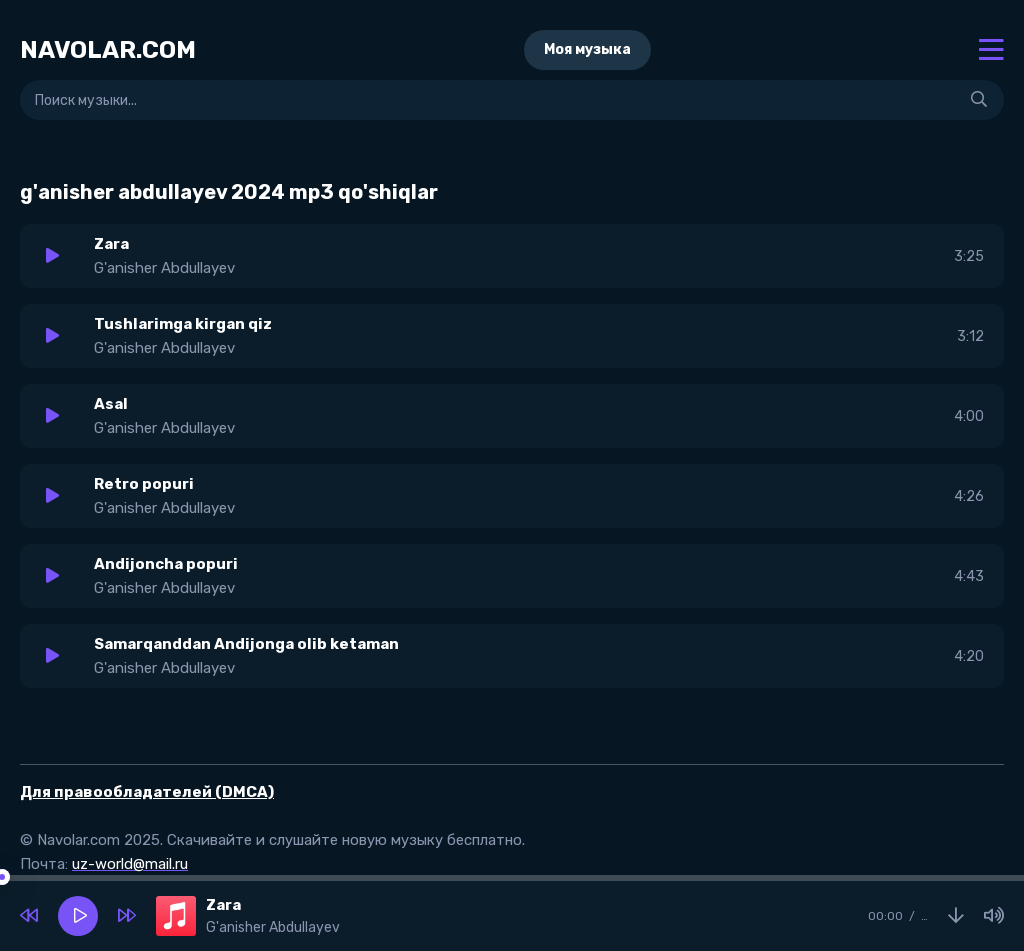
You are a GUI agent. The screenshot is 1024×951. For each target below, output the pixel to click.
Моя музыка (587, 49)
